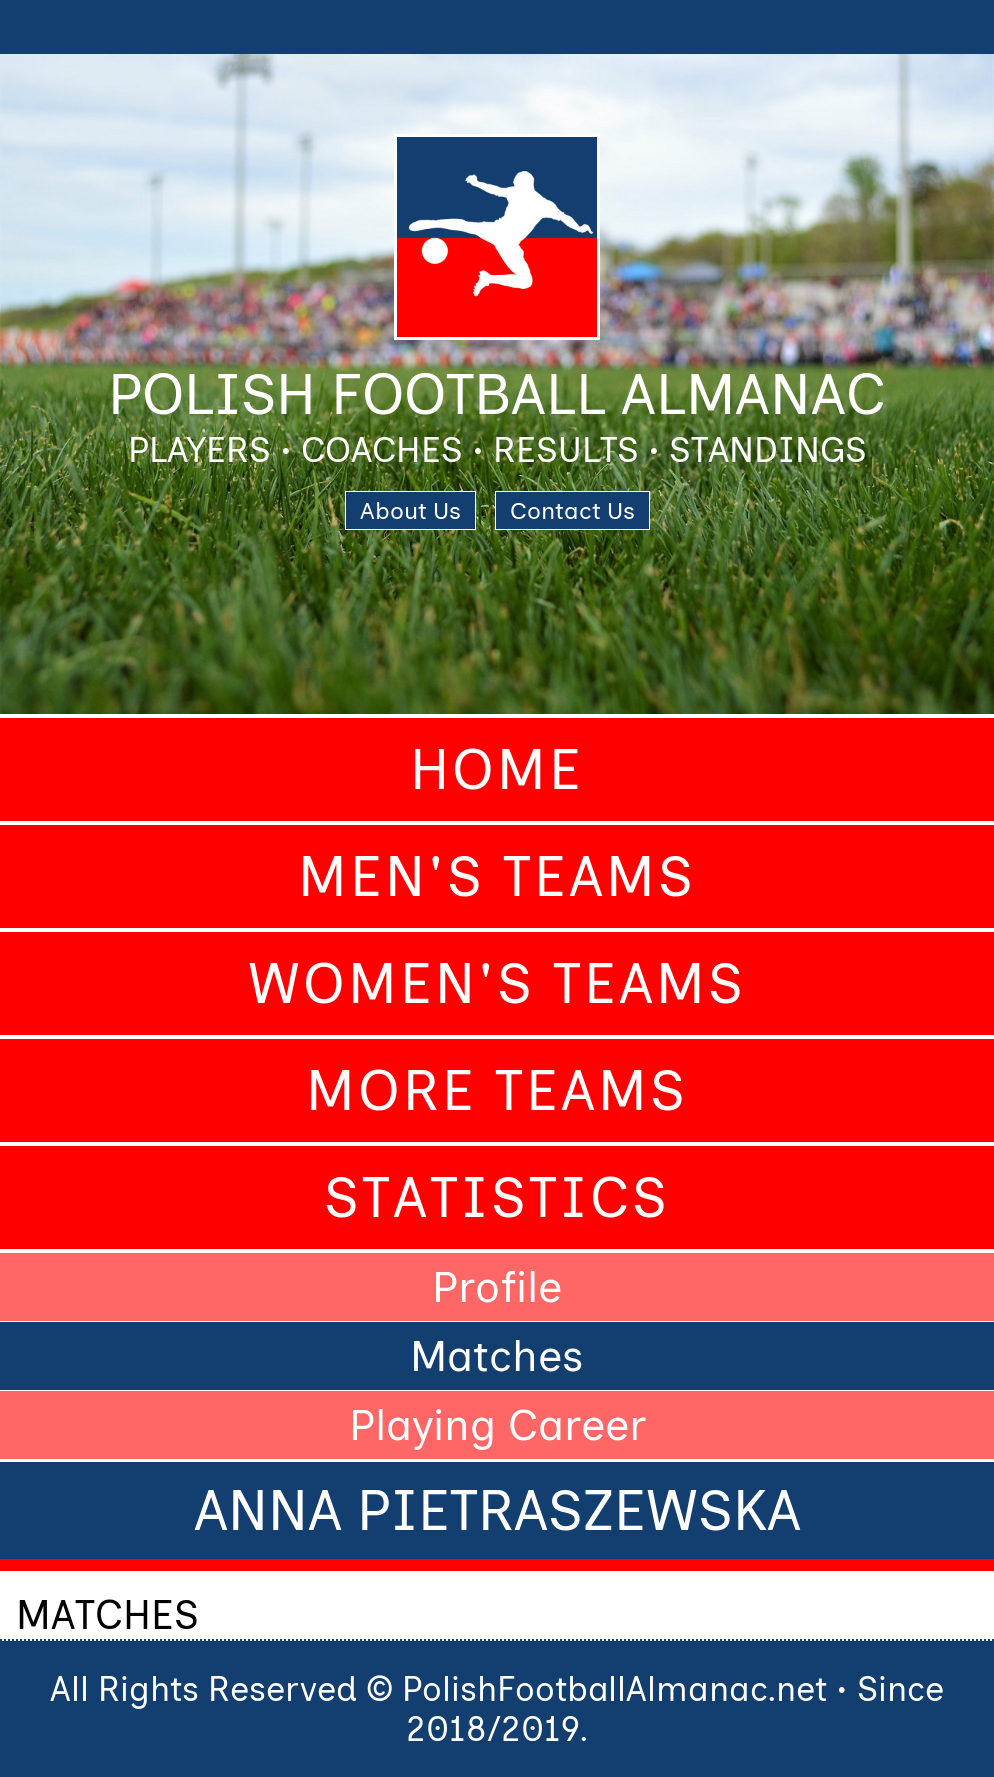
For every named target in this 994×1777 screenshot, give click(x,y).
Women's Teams (497, 983)
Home (497, 769)
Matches (497, 1356)
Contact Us (572, 510)
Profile (497, 1287)
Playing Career (497, 1425)
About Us (410, 510)
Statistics (497, 1197)
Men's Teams (497, 876)
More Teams (497, 1090)
